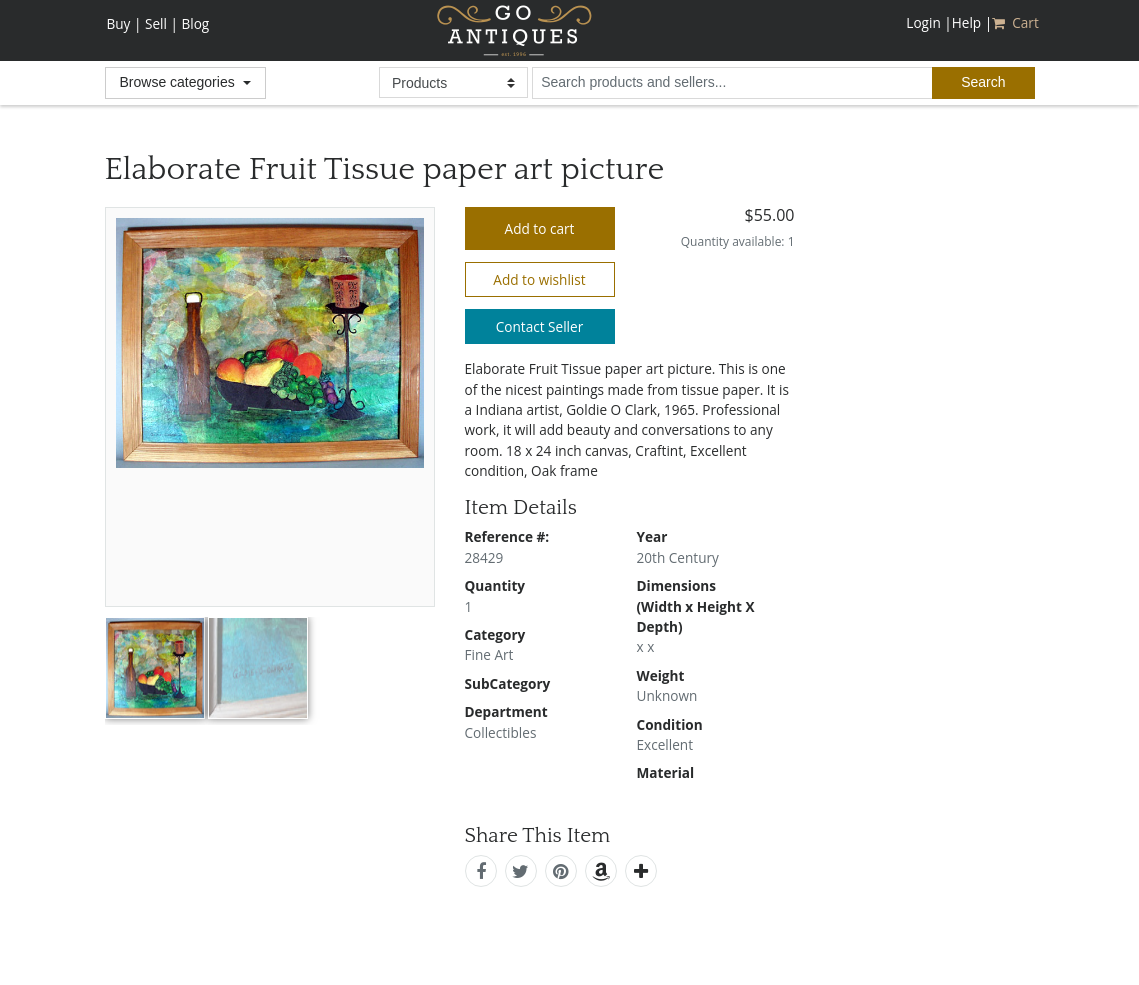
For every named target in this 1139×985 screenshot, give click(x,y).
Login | (928, 22)
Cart (1017, 22)
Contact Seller (540, 326)
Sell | (161, 23)
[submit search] (983, 83)
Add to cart (540, 228)
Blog (195, 23)
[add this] (641, 871)
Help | (972, 22)
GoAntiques (514, 30)
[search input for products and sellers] (732, 83)
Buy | (124, 23)
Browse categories (179, 82)
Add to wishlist (539, 279)
